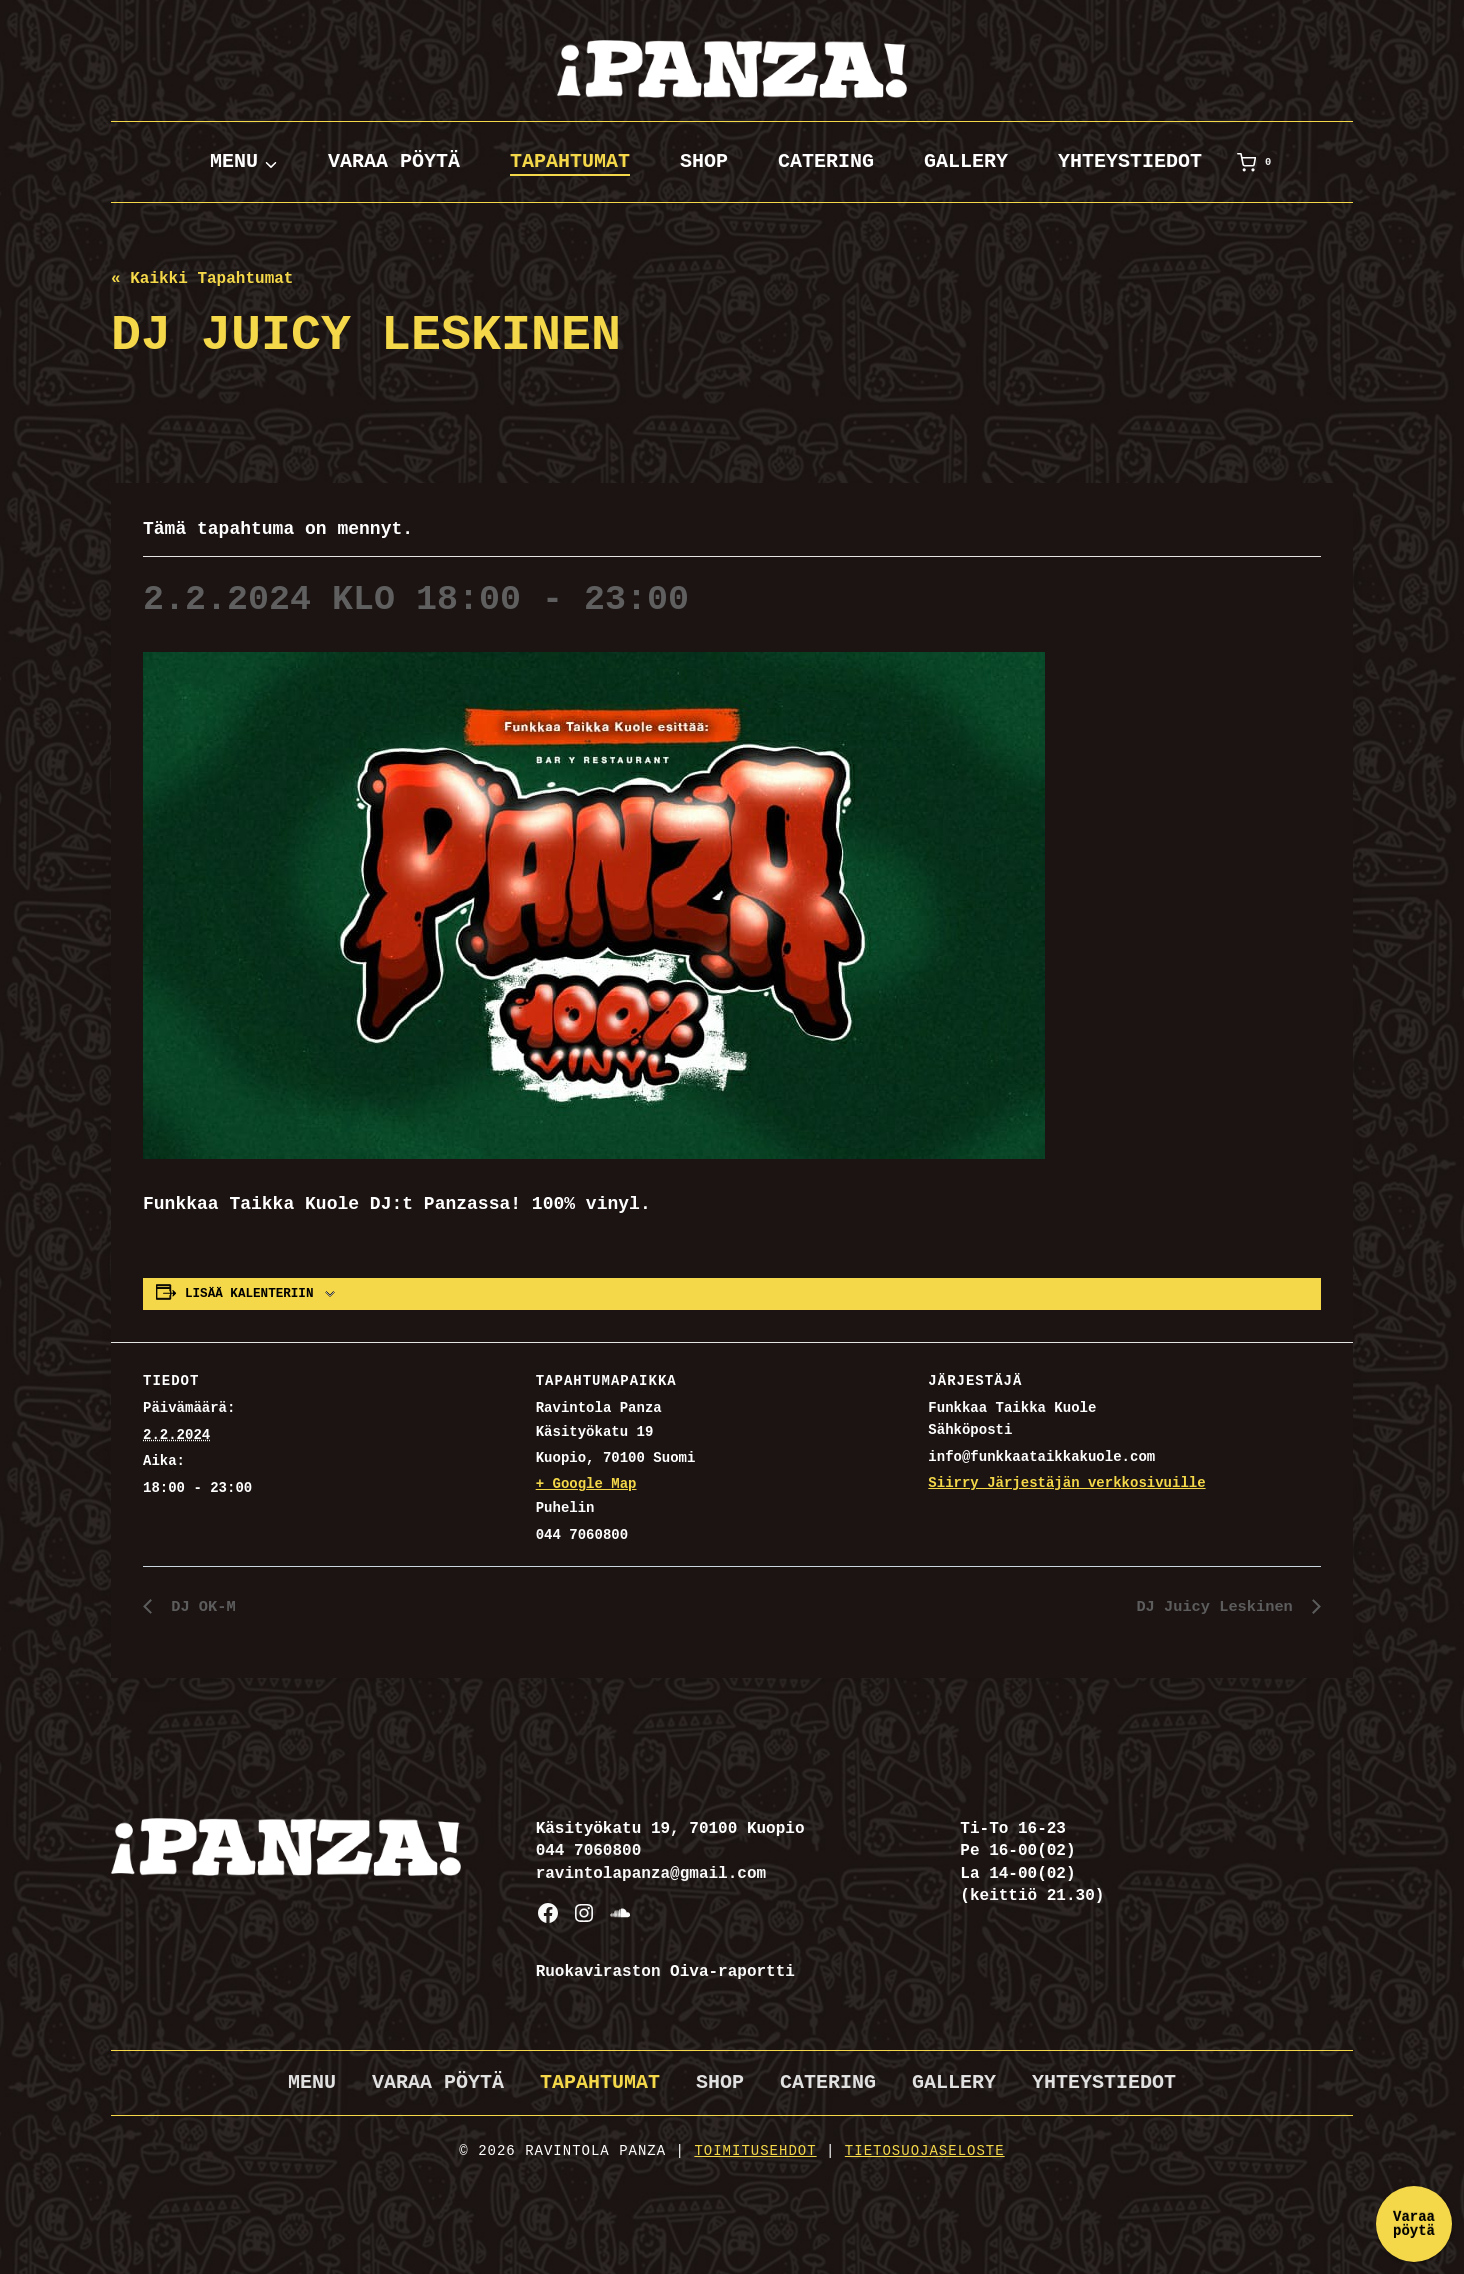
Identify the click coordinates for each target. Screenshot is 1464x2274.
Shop (704, 161)
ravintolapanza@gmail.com (651, 1874)
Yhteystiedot (1130, 161)
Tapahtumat (570, 161)
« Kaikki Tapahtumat (202, 279)
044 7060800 (589, 1851)
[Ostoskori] (1258, 162)
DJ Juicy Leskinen (1215, 1607)
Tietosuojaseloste (925, 2151)
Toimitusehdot (755, 2151)
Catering (826, 161)
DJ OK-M (200, 1607)
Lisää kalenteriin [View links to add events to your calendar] (249, 1294)
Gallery (966, 161)
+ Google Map (586, 1484)
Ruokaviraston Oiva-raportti (665, 1972)
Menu (312, 2082)
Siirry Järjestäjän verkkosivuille (1066, 1483)
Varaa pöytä (394, 161)
